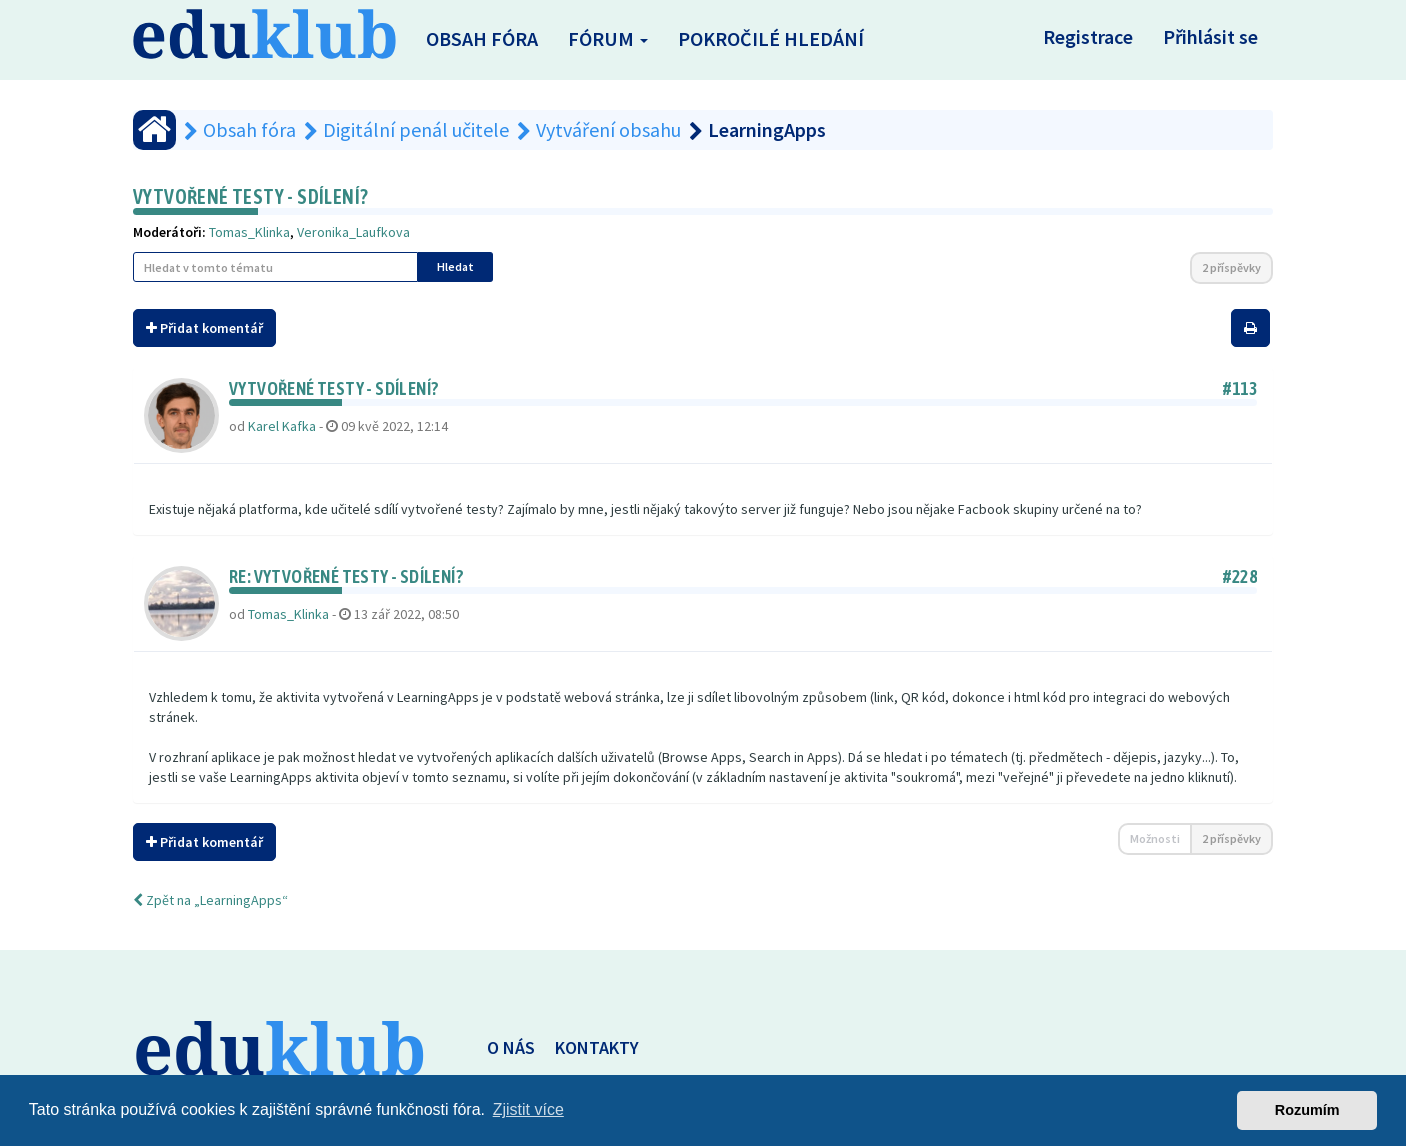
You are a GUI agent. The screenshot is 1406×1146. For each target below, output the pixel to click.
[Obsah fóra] (154, 130)
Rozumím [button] (1307, 1110)
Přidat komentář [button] (204, 328)
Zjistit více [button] (528, 1109)
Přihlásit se (1210, 36)
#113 (1240, 388)
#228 (1240, 576)
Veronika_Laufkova (353, 232)
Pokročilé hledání (771, 38)
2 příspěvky (1231, 267)
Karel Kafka (282, 426)
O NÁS (511, 1047)
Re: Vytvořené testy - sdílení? (346, 576)
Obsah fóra (482, 38)
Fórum (608, 38)
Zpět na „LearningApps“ (210, 900)
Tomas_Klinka (249, 232)
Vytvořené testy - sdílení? (250, 196)
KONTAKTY (597, 1047)
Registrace (1088, 36)
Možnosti (1155, 838)
